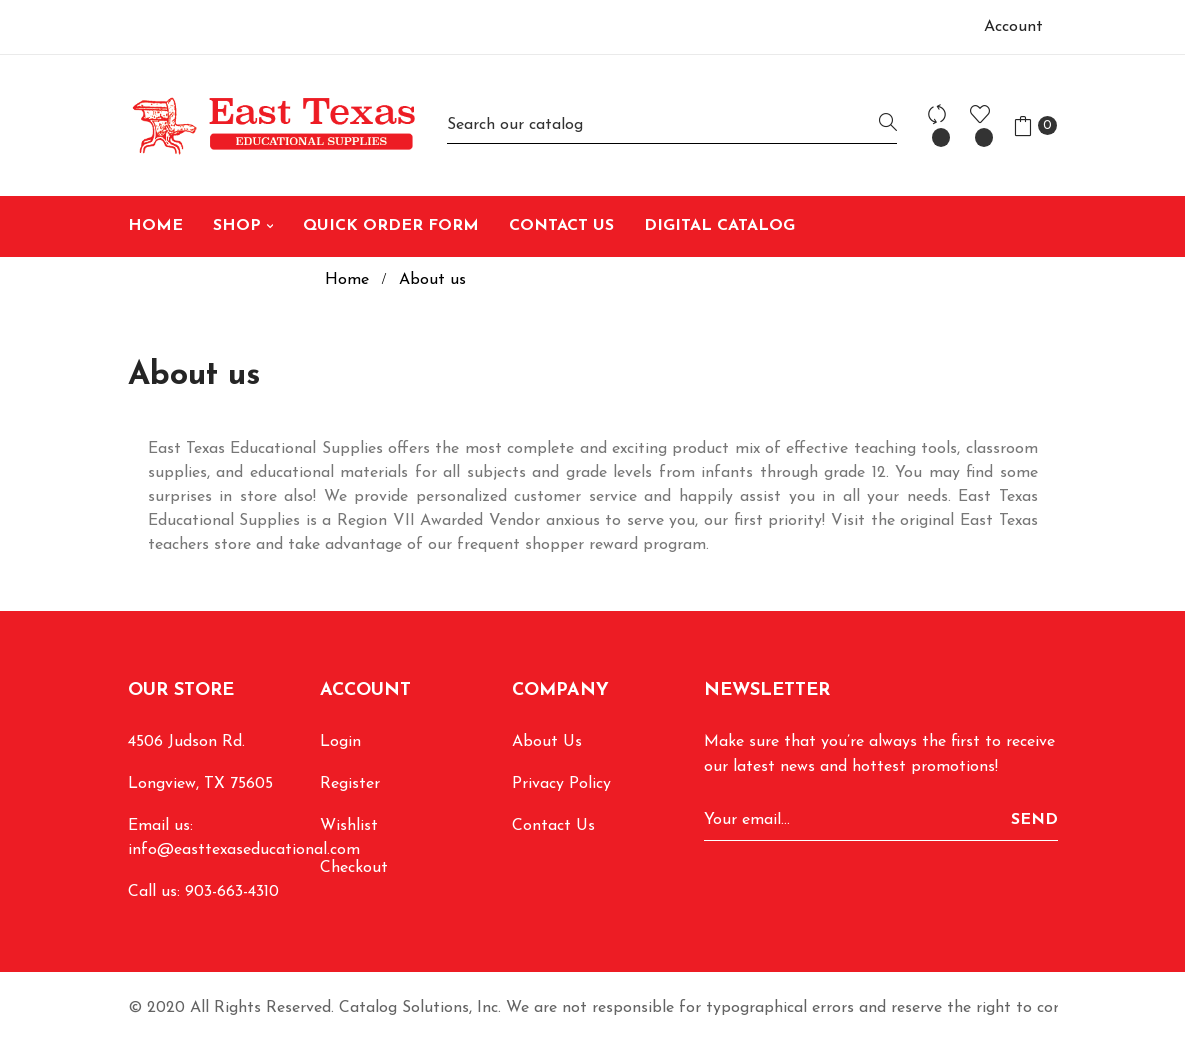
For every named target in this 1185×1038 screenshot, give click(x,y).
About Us (547, 742)
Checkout (354, 868)
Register (350, 784)
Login (340, 742)
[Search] (672, 125)
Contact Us (553, 826)
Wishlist (349, 826)
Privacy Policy (561, 784)
